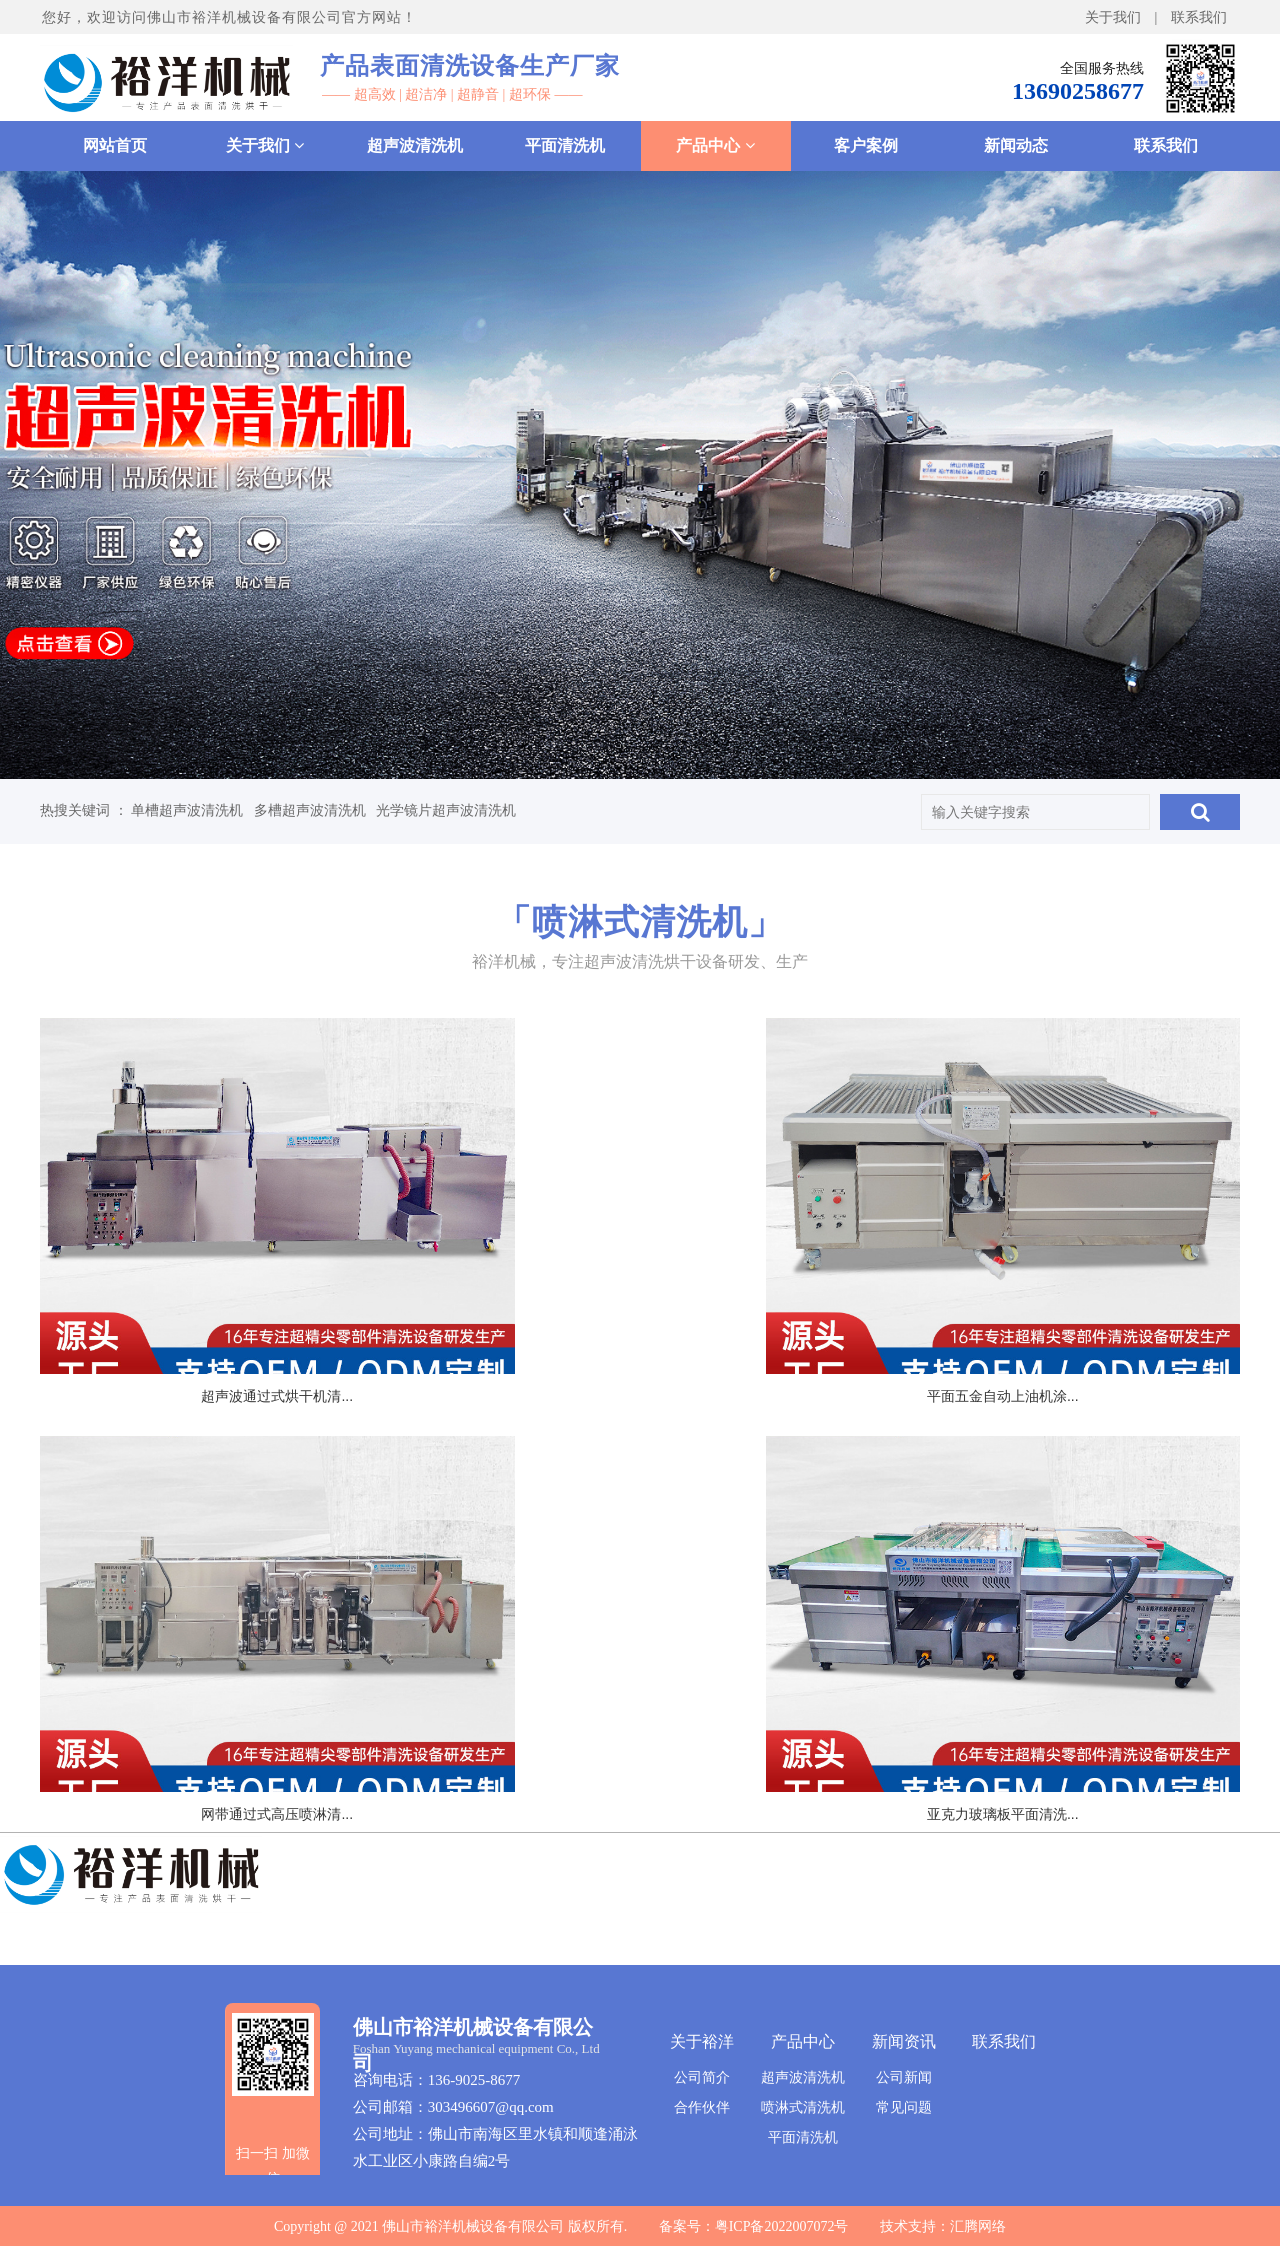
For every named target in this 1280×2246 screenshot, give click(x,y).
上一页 (465, 1765)
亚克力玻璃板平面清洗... (236, 1691)
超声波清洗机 (415, 145)
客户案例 (866, 145)
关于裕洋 (702, 2041)
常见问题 (904, 2107)
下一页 (576, 1765)
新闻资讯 (904, 2041)
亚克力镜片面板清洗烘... (640, 1691)
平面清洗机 (565, 145)
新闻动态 (1016, 145)
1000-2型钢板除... (1043, 1691)
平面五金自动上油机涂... (640, 1336)
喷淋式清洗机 (803, 2107)
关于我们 (1113, 17)
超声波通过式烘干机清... (236, 1336)
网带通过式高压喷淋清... (1044, 1336)
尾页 (653, 1765)
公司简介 (702, 2077)
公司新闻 (904, 2077)
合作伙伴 (702, 2107)
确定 (892, 1765)
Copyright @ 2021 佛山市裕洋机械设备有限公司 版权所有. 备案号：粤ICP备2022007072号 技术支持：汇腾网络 (640, 2226)
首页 (388, 1765)
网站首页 (115, 145)
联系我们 (1199, 17)
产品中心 (715, 145)
